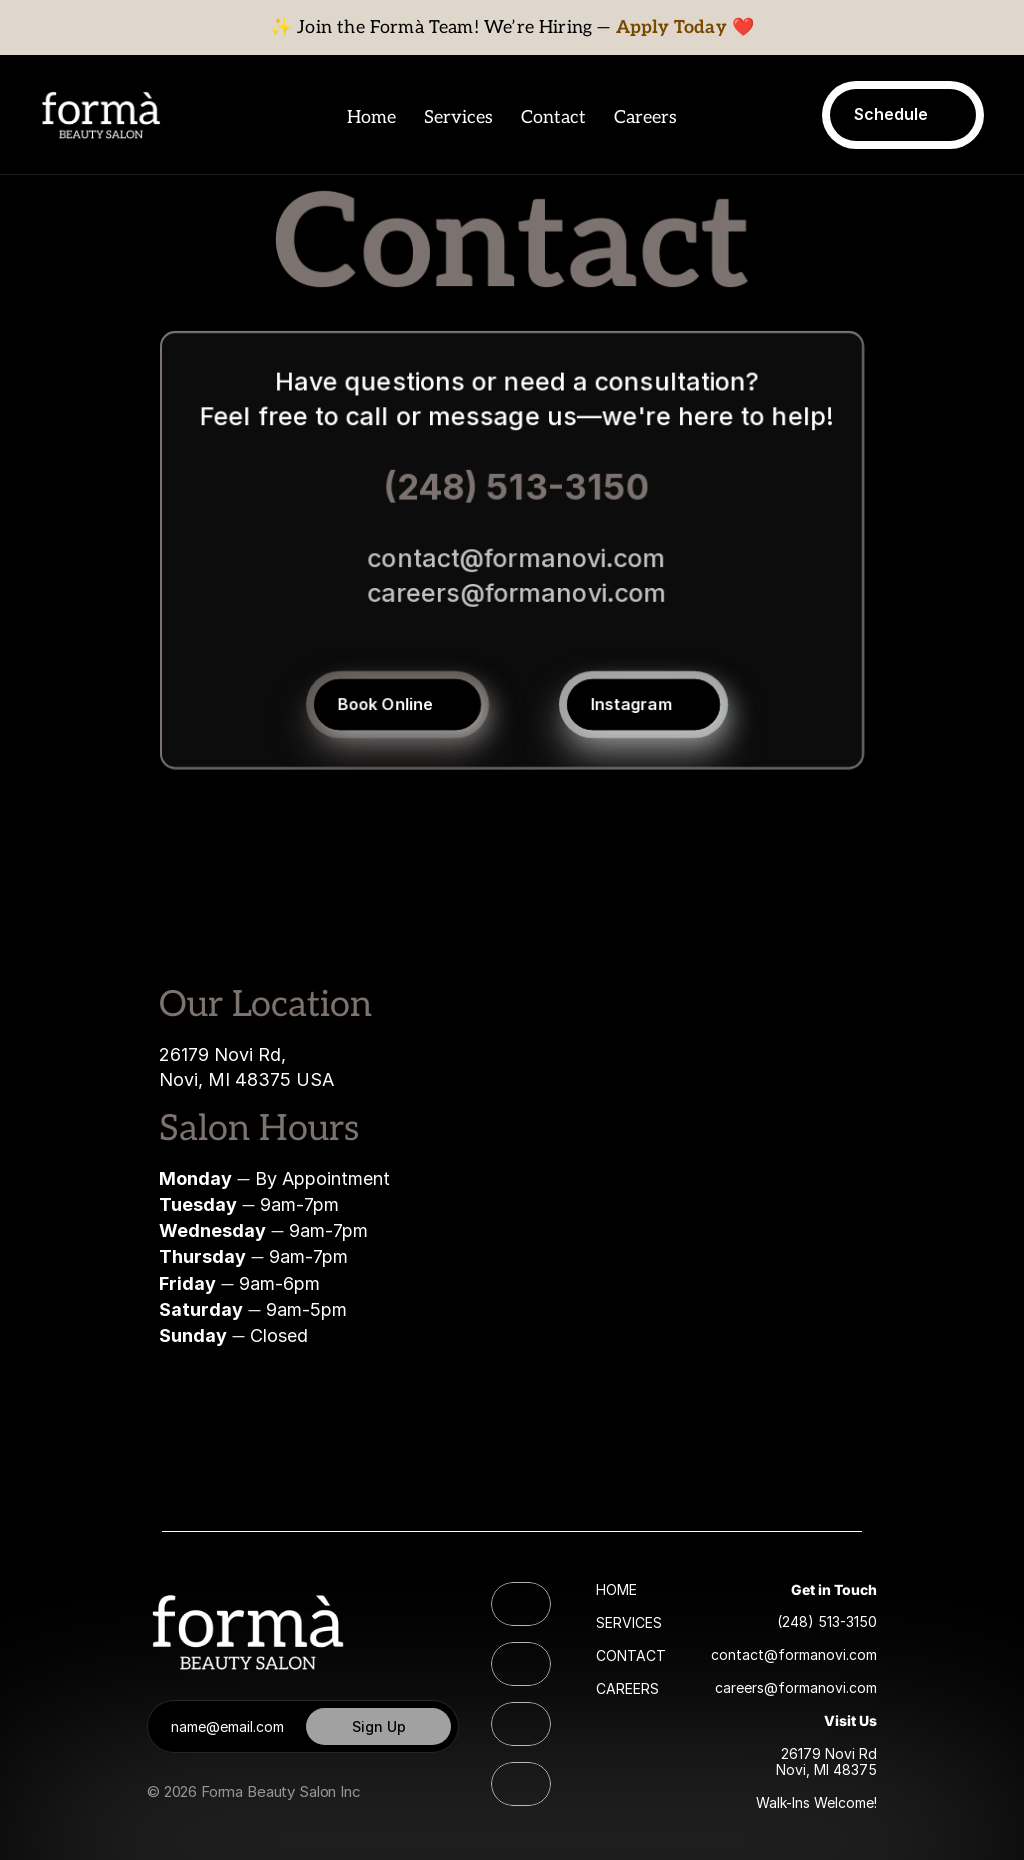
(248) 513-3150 (517, 487)
